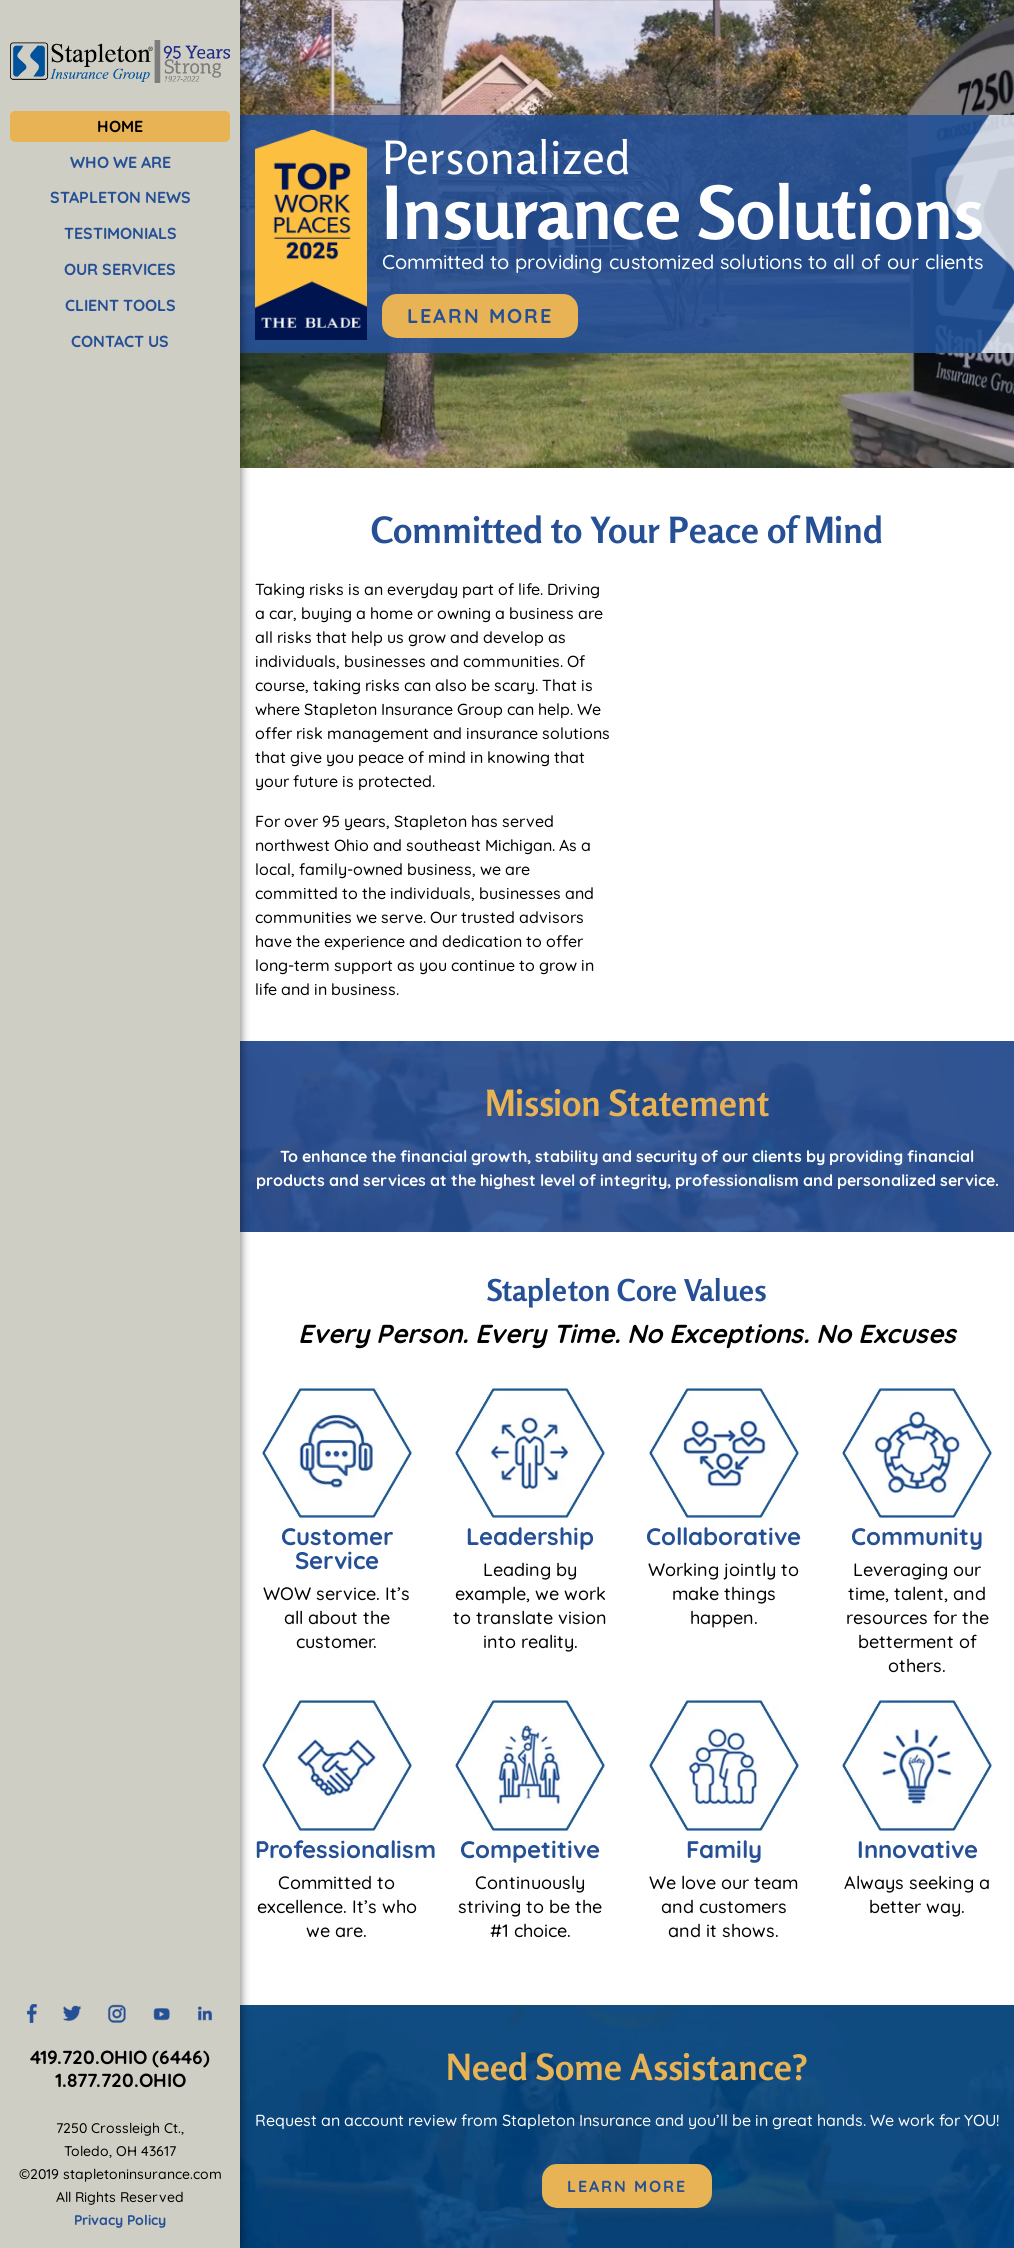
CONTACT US (120, 341)
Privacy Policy (120, 2220)
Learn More (480, 315)
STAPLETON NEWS (120, 197)
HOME (120, 126)
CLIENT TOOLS (120, 305)
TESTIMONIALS (120, 233)
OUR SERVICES (120, 269)
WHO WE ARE (120, 162)
